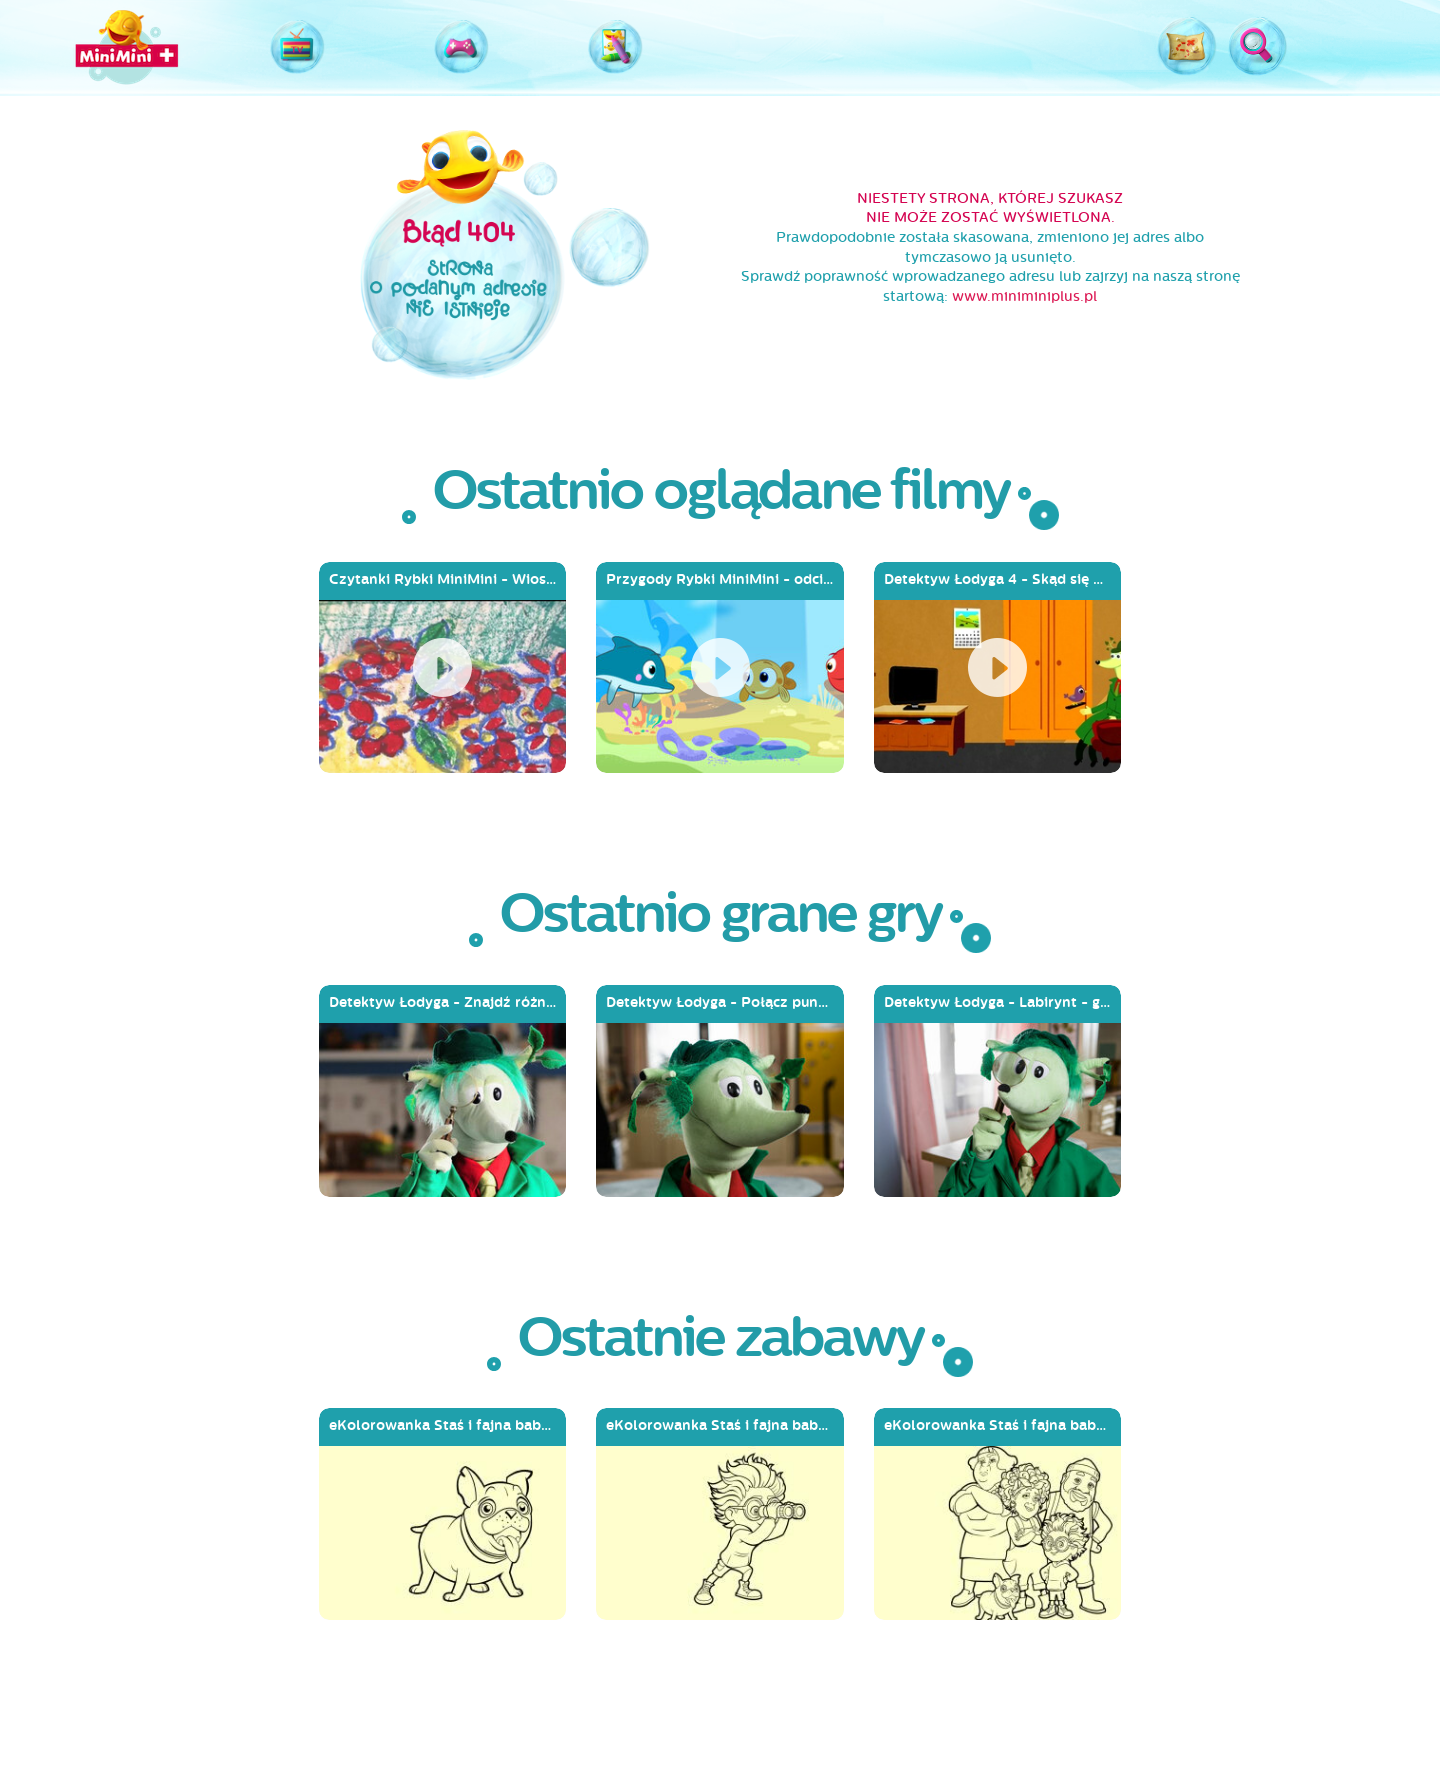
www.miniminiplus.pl (1024, 296)
